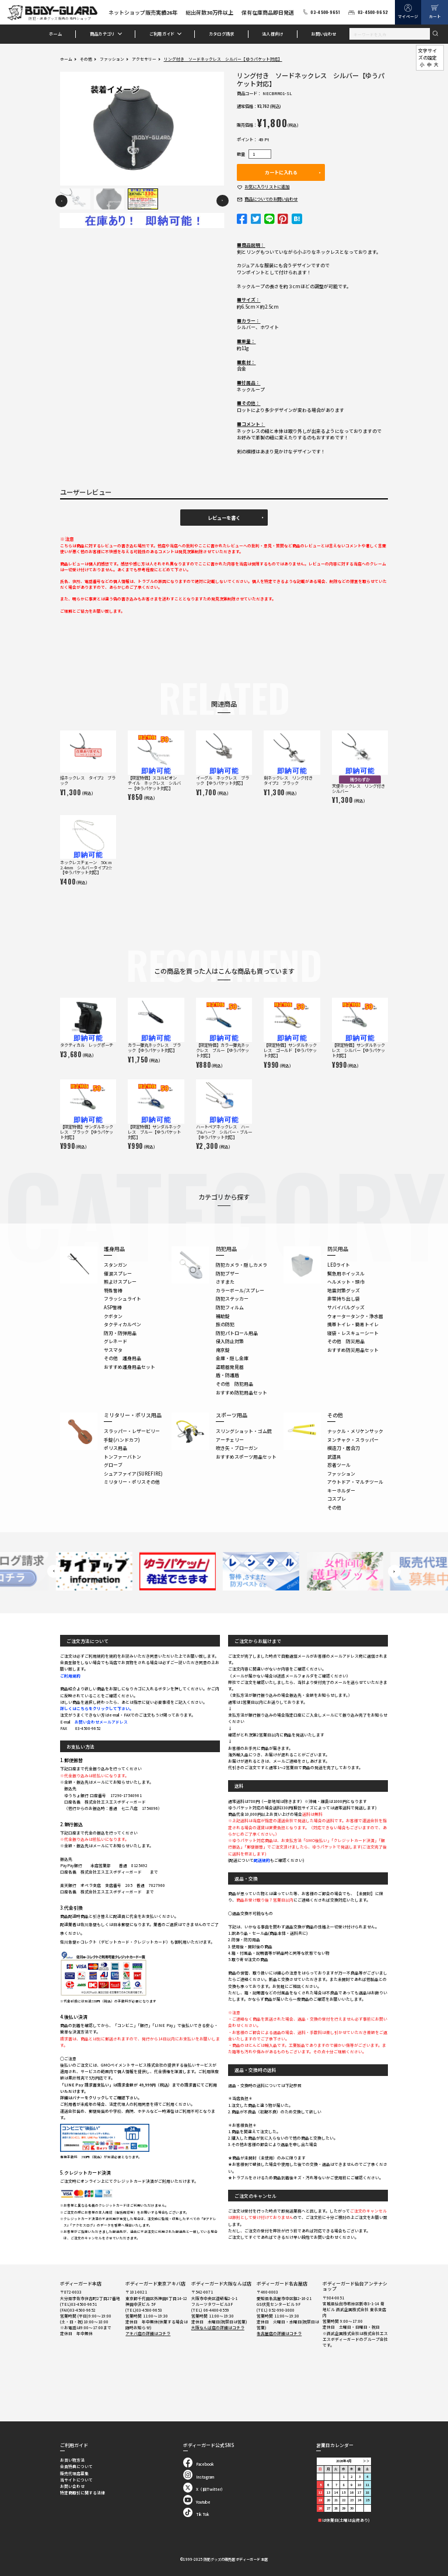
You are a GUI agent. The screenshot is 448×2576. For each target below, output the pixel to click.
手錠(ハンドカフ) (122, 1439)
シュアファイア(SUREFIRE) (133, 1473)
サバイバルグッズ (346, 1307)
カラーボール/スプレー (240, 1290)
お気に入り (266, 187)
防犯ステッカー (232, 1298)
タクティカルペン (122, 1324)
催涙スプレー (118, 1273)
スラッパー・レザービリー (132, 1431)
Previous (61, 201)
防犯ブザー (227, 1273)
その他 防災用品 (346, 1341)
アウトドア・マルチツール (355, 1482)
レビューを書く (224, 517)
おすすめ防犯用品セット (241, 1392)
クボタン (113, 1316)
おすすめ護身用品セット (129, 1367)
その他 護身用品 (122, 1358)
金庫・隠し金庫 (232, 1358)
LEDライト (338, 1264)
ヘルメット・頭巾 (346, 1281)
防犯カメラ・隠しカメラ (241, 1264)
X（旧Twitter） (204, 2489)
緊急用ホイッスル (346, 1273)
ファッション (112, 59)
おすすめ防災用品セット (353, 1350)
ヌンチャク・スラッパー (353, 1439)
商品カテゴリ (102, 34)
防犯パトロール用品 (237, 1333)
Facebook (198, 2464)
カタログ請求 (221, 34)
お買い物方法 (72, 2460)
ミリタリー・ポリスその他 (132, 1482)
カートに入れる (281, 172)
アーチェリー (230, 1439)
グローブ (113, 1465)
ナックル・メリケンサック (355, 1431)
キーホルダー (341, 1490)
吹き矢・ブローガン (237, 1448)
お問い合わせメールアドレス (101, 1722)
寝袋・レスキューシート (353, 1333)
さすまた (225, 1281)
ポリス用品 (115, 1448)
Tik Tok (196, 2514)
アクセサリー (144, 59)
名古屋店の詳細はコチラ (279, 2333)
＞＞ (366, 2461)
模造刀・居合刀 (343, 1448)
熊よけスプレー (120, 1281)
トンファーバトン (122, 1456)
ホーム (55, 34)
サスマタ (113, 1350)
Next (222, 201)
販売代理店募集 (74, 2473)
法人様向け (272, 34)
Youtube (197, 2502)
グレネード (115, 1341)
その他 (86, 59)
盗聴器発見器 (230, 1367)
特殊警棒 (113, 1290)
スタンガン (115, 1264)
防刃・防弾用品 (120, 1333)
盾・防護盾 (227, 1375)
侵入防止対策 (230, 1341)
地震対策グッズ (343, 1290)
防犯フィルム (230, 1307)
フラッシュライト (122, 1298)
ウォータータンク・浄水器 (355, 1316)
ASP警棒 (113, 1307)
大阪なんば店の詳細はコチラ (217, 2327)
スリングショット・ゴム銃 (244, 1431)
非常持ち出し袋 (343, 1298)
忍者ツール (339, 1465)
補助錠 (223, 1316)
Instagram (198, 2477)
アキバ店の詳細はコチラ (147, 2333)
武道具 (334, 1456)
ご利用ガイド (161, 34)
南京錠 (223, 1350)
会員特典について (76, 2466)
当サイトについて (76, 2480)
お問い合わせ (323, 34)
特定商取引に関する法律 (82, 2492)
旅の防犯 (225, 1324)
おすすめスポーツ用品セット (246, 1456)
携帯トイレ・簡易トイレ (353, 1324)
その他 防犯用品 (234, 1383)
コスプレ (336, 1498)
